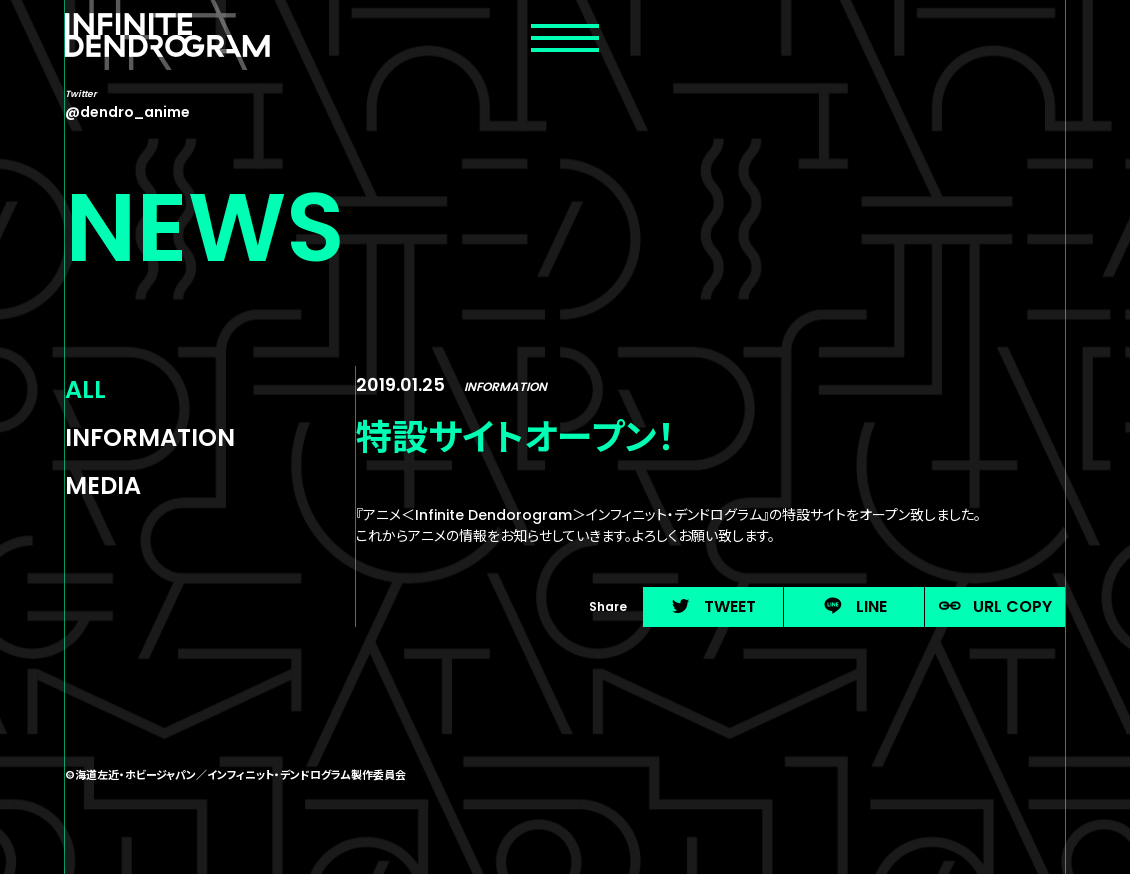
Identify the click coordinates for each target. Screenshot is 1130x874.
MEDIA (103, 485)
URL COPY (995, 606)
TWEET (713, 606)
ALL (85, 389)
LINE (854, 606)
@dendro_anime (127, 112)
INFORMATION (150, 437)
